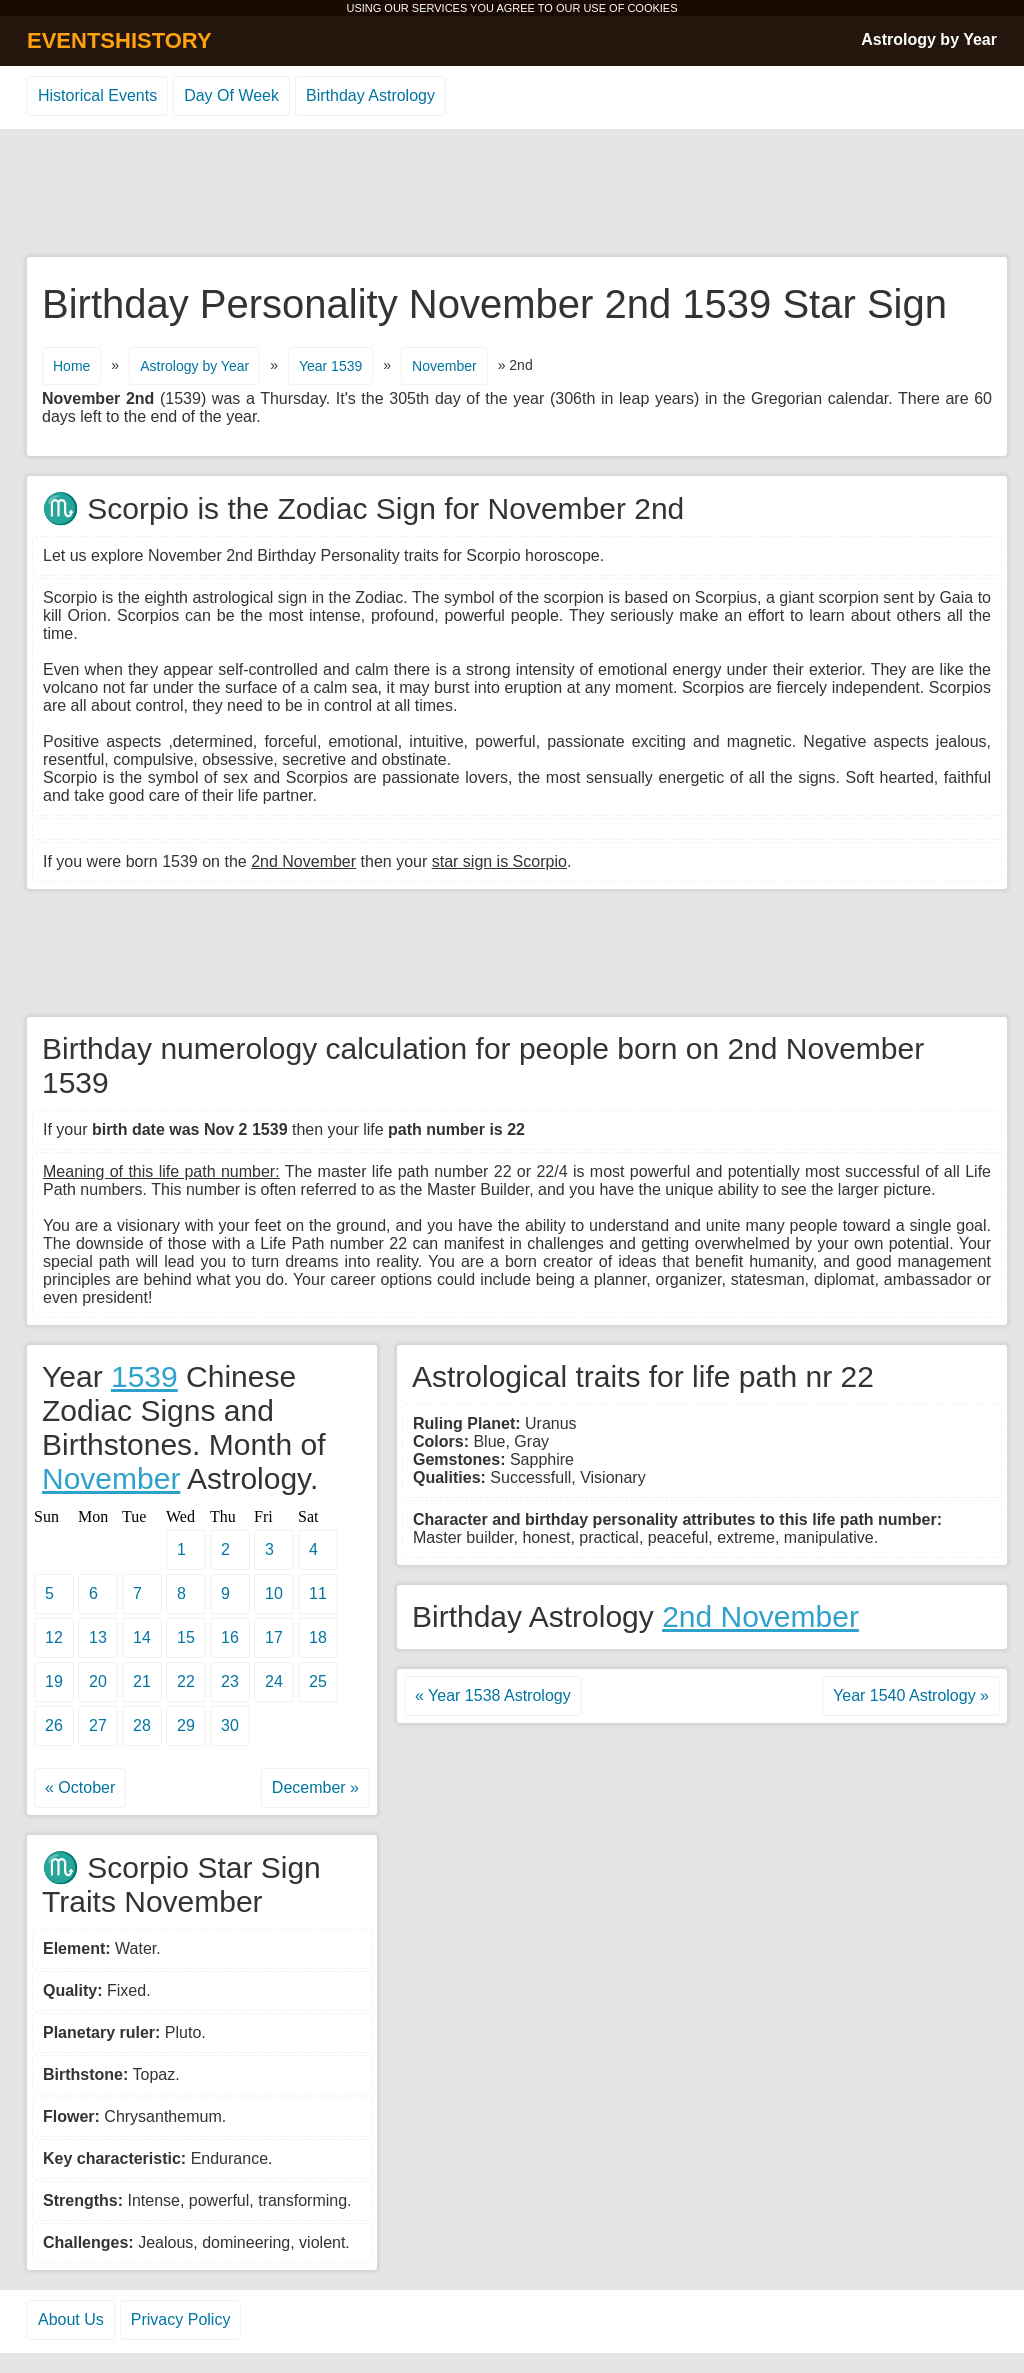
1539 (144, 1376)
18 (318, 1637)
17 (274, 1637)
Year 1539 (330, 366)
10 (274, 1593)
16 (230, 1637)
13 (98, 1637)
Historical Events (97, 95)
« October (80, 1787)
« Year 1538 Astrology (493, 1695)
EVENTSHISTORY (119, 40)
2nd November (760, 1616)
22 (186, 1681)
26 (54, 1725)
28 (142, 1725)
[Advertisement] (512, 194)
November (444, 366)
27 (98, 1725)
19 (54, 1681)
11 (318, 1593)
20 (98, 1681)
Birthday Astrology (370, 95)
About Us (71, 2319)
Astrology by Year (929, 39)
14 (142, 1637)
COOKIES (652, 8)
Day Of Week (231, 95)
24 (274, 1681)
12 (54, 1637)
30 (230, 1725)
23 (230, 1681)
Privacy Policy (181, 2319)
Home (71, 366)
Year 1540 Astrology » (911, 1695)
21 (142, 1681)
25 (318, 1681)
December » (315, 1787)
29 (186, 1725)
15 (186, 1637)
